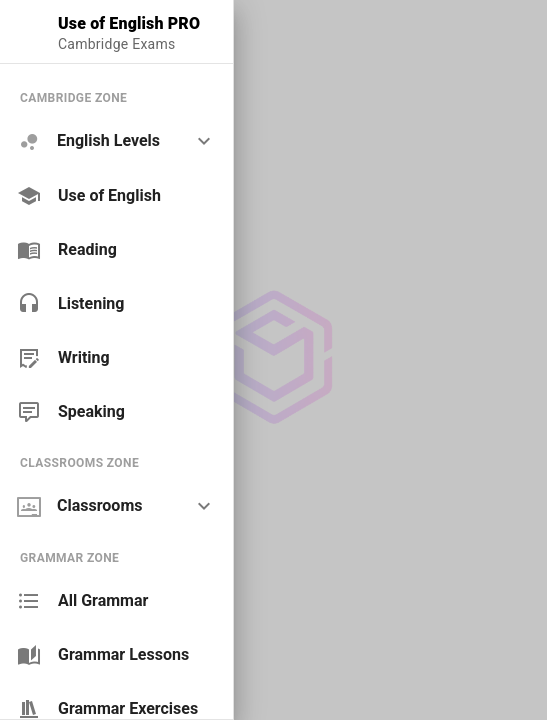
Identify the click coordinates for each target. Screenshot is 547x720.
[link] (116, 196)
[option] (116, 141)
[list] (116, 254)
